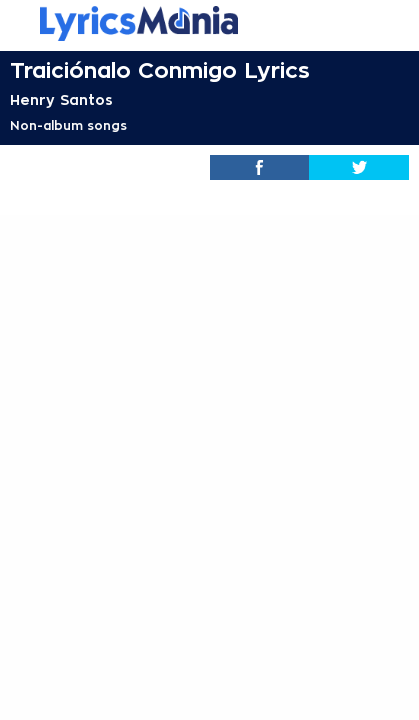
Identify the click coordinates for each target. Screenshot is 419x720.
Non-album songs (68, 126)
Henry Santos (61, 100)
